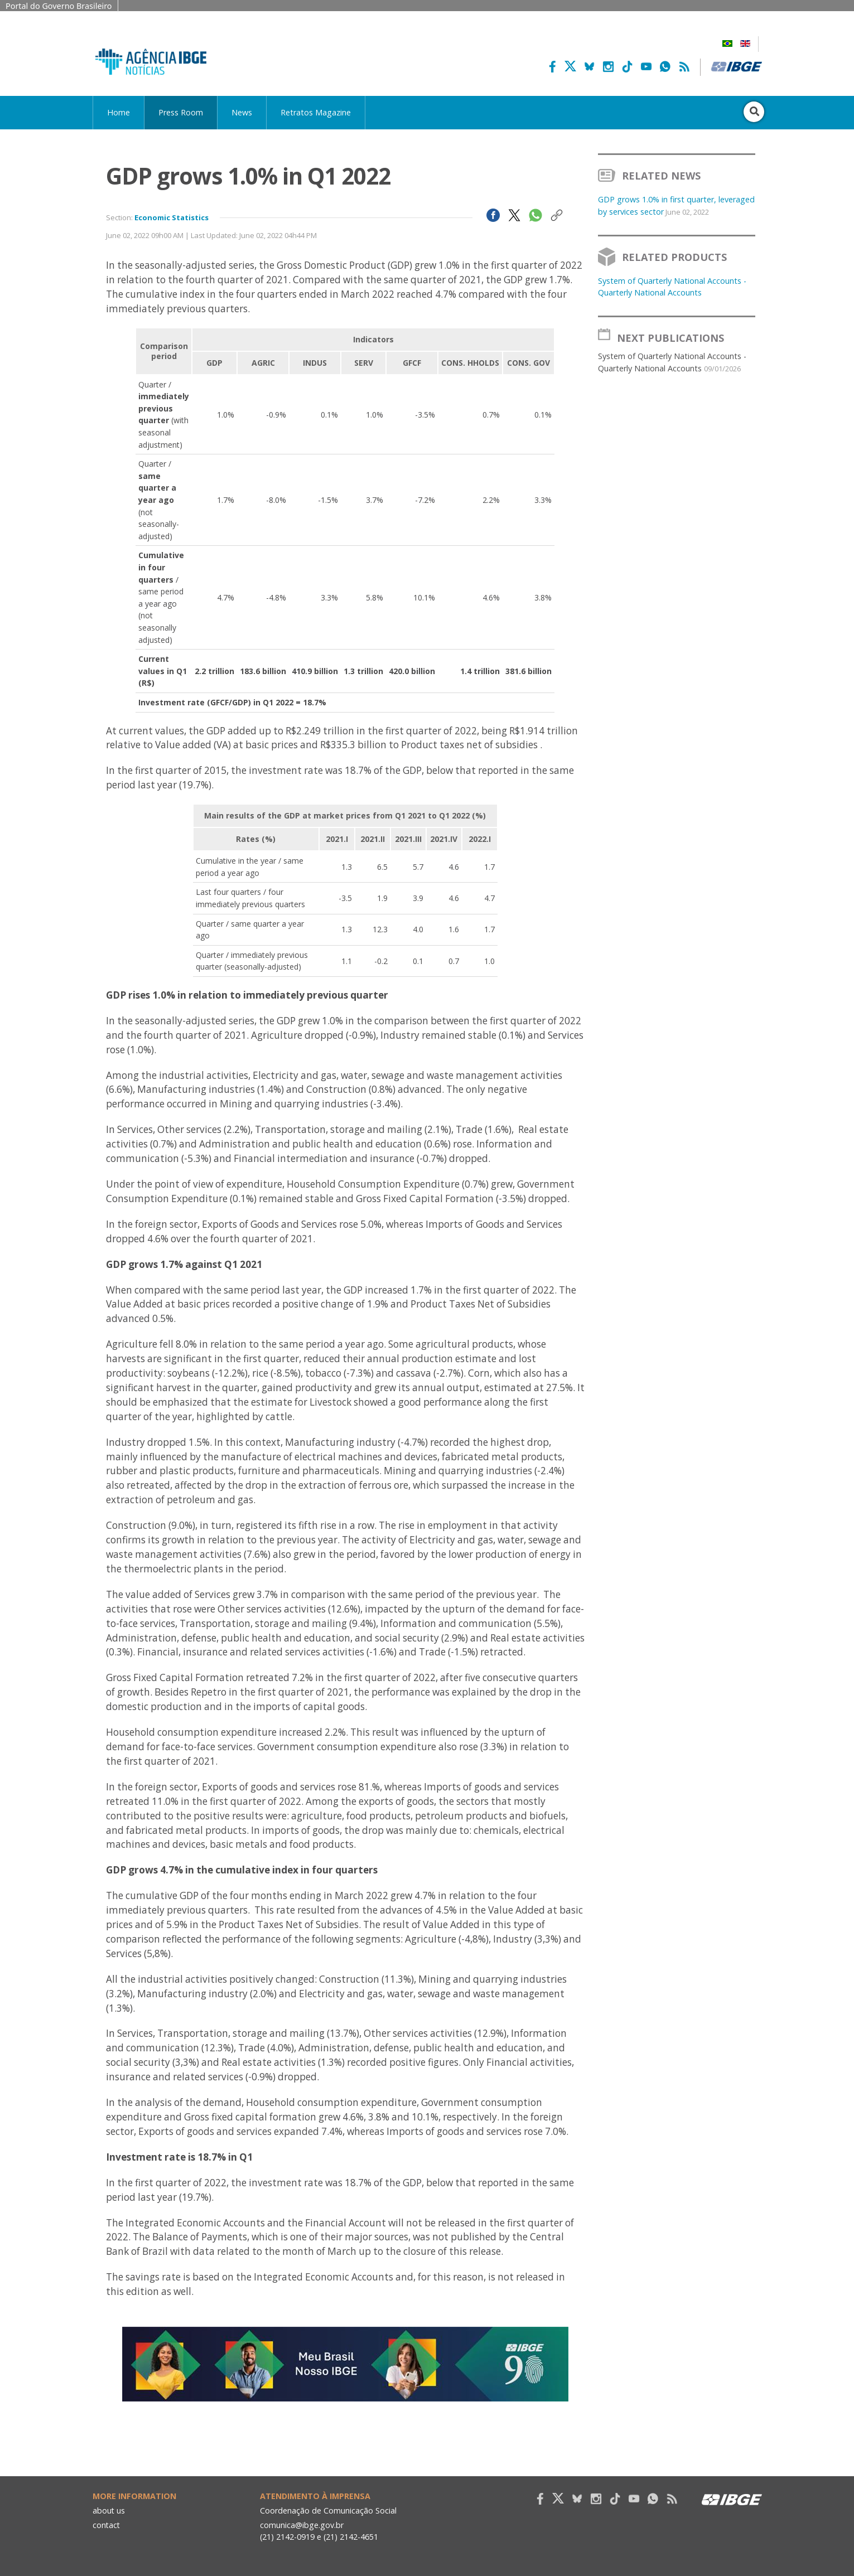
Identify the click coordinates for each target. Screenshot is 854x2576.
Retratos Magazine (316, 112)
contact (107, 2525)
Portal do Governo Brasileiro (59, 6)
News (241, 112)
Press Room (180, 112)
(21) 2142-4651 (351, 2536)
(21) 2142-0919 (287, 2536)
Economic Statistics (171, 217)
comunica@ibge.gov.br (302, 2525)
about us (109, 2510)
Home (118, 112)
